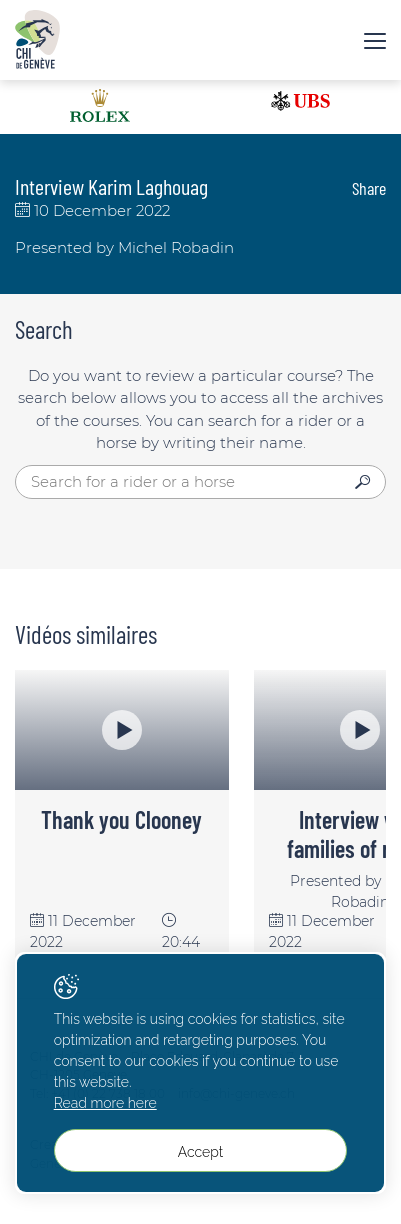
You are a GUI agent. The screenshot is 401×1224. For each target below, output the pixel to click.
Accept (200, 1152)
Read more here (105, 1103)
